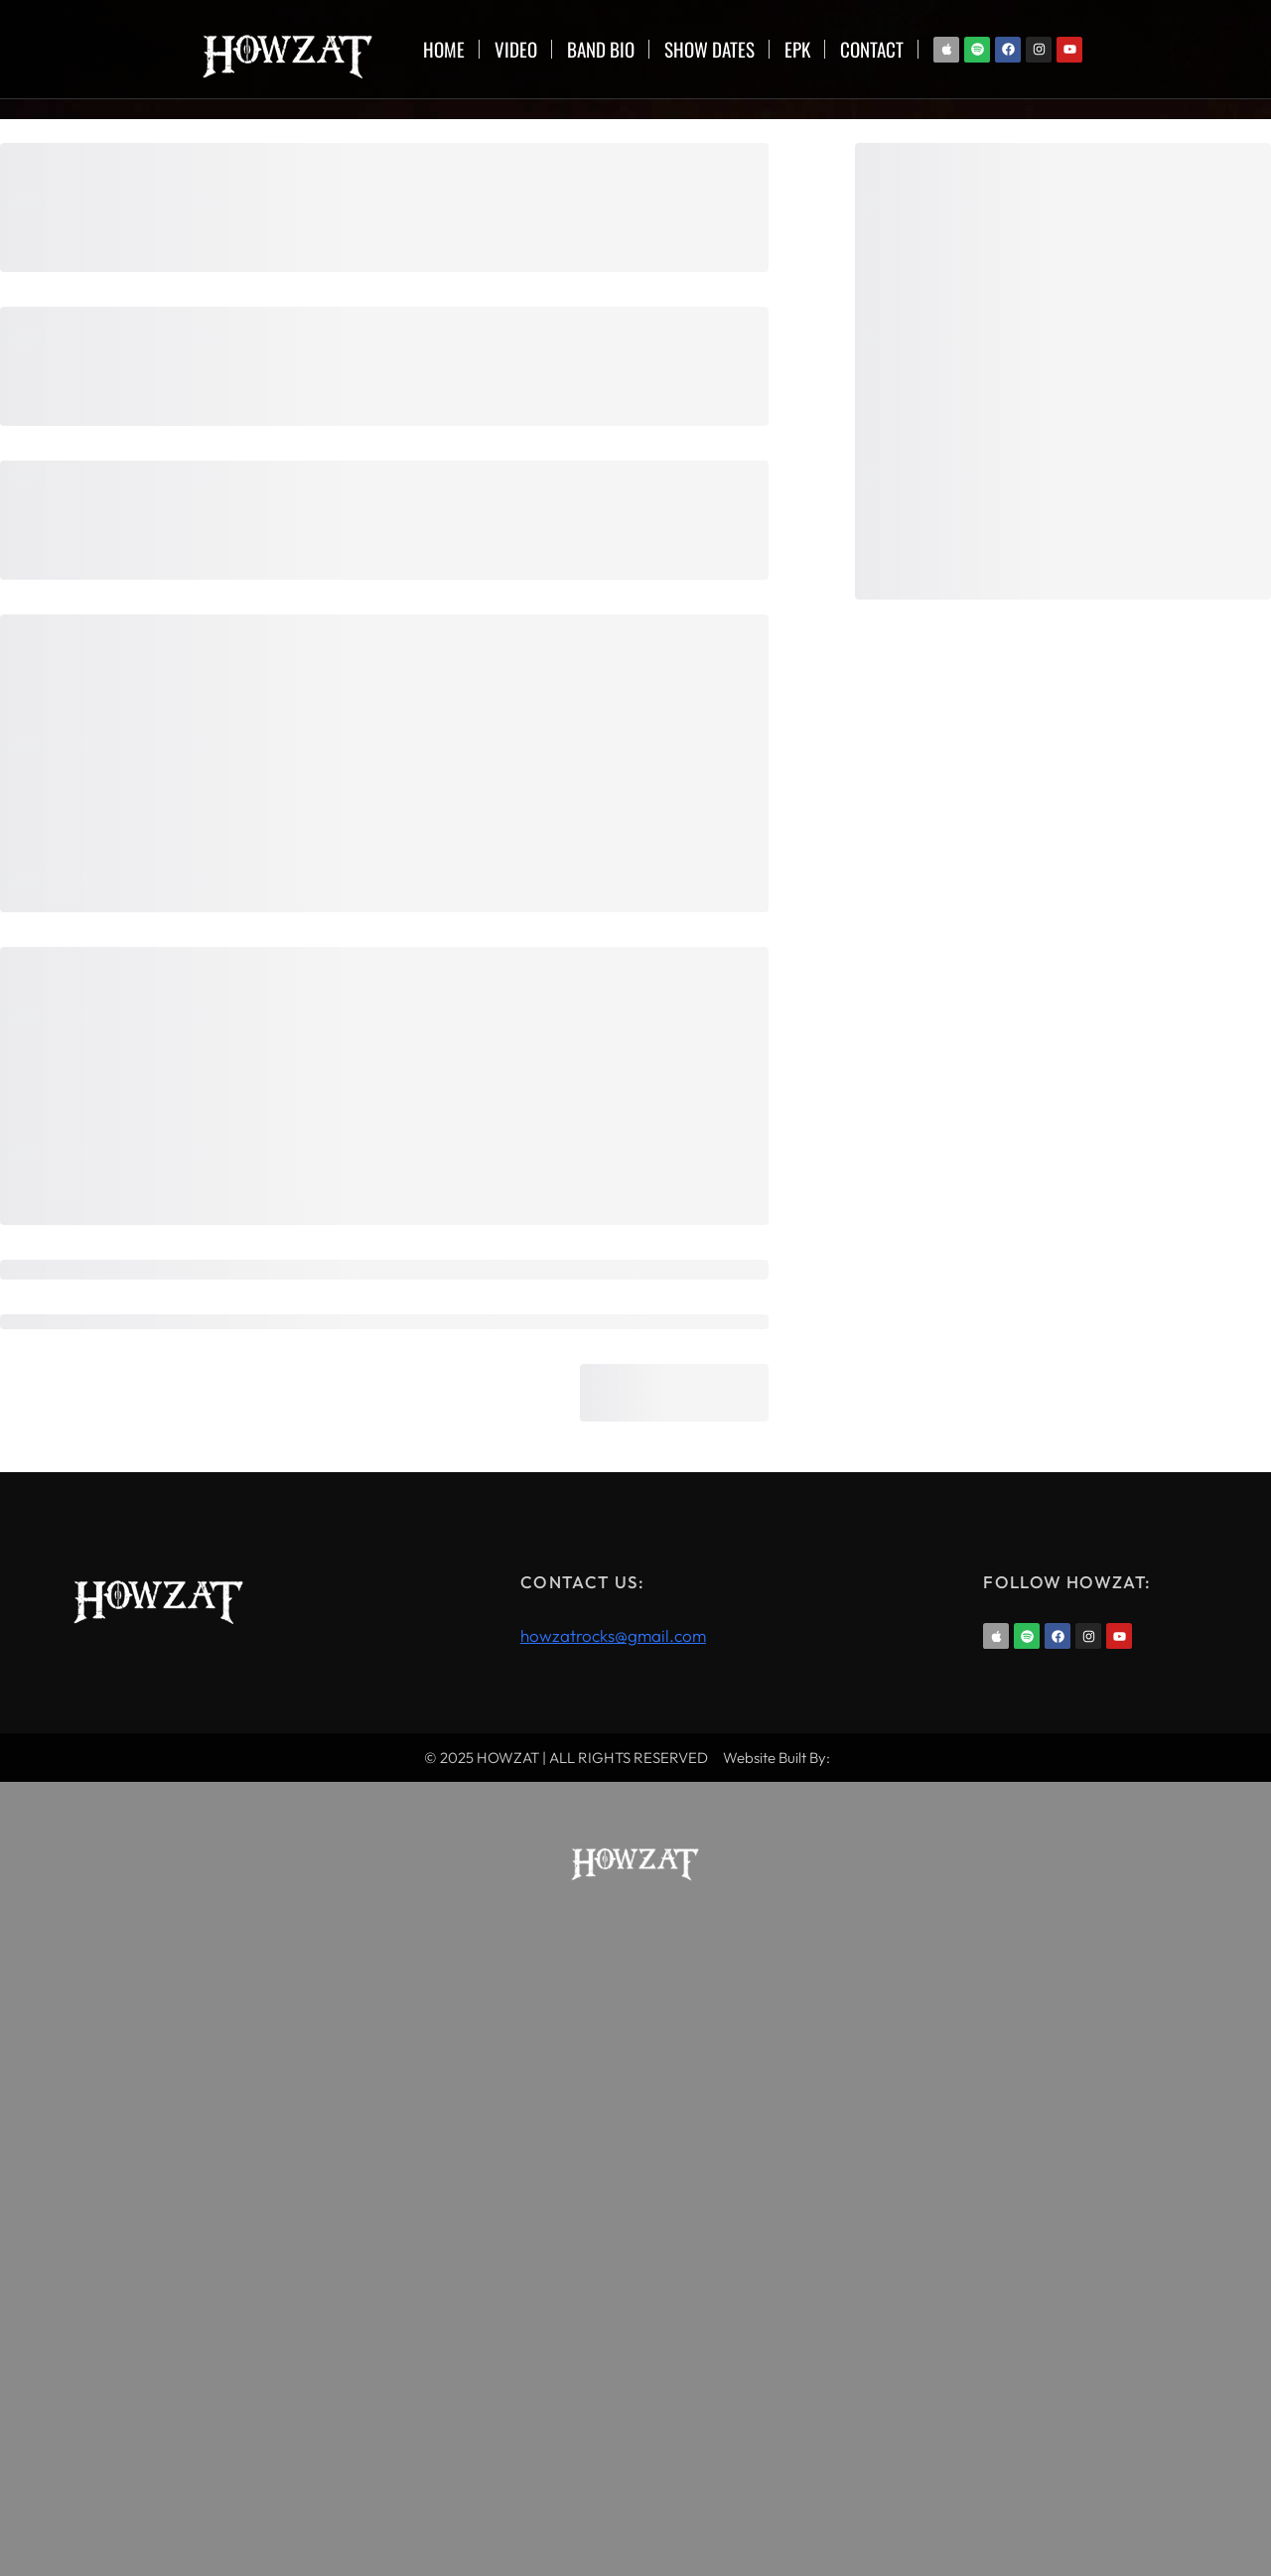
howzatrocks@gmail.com (613, 1635)
